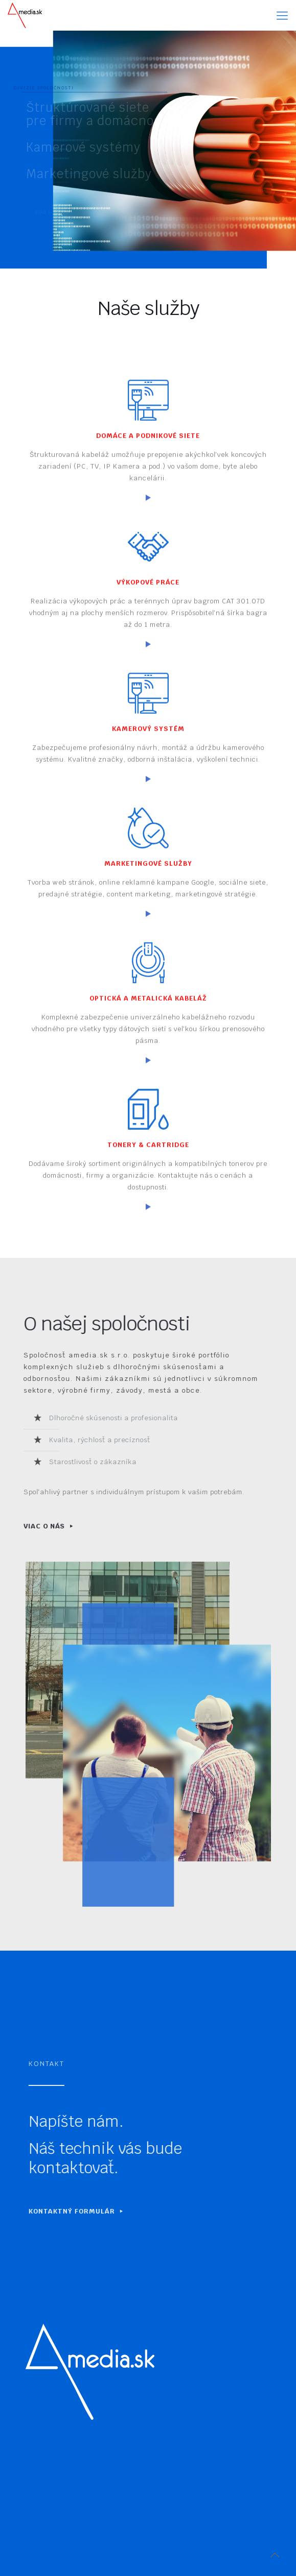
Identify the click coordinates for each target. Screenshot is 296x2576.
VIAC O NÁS (36, 1526)
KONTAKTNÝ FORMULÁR (97, 2211)
